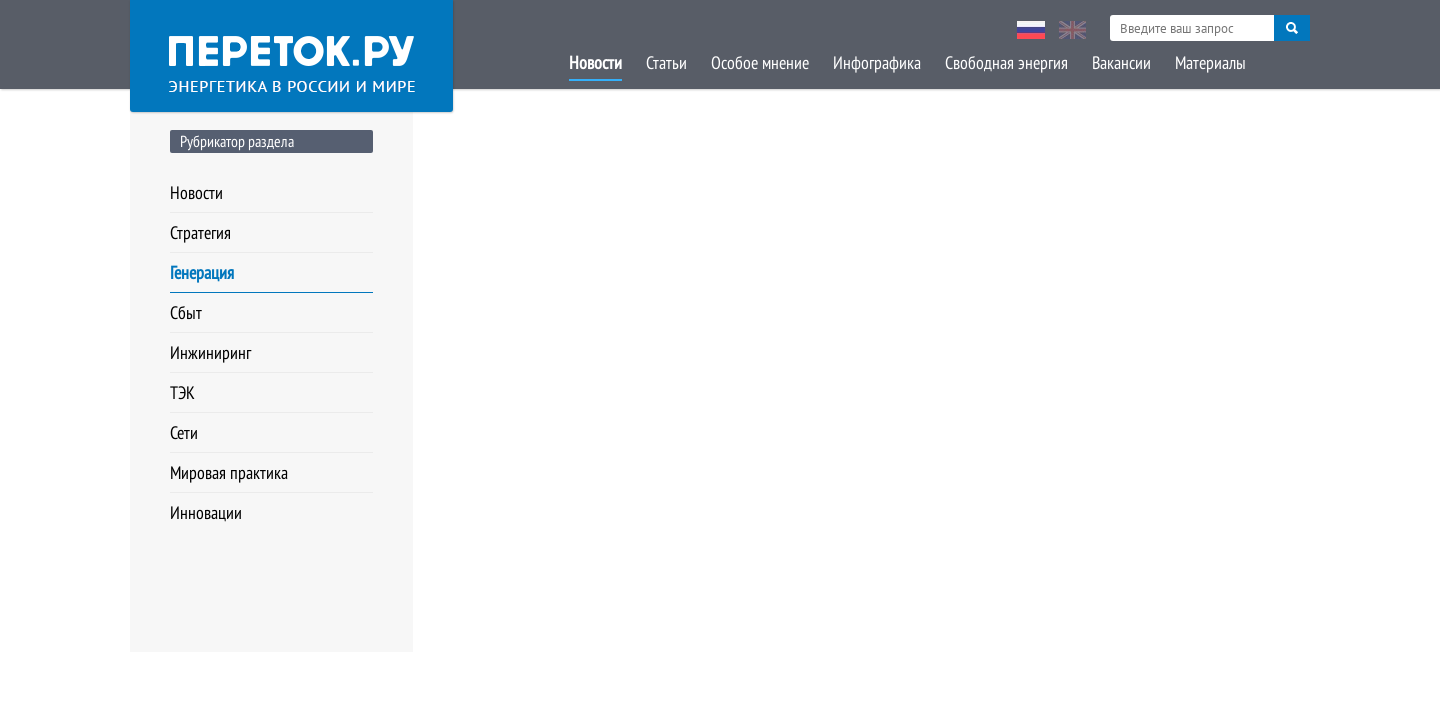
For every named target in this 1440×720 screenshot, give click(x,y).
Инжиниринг (210, 352)
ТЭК (182, 392)
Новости (595, 62)
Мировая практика (229, 472)
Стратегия (200, 232)
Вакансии (1121, 62)
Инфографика (877, 62)
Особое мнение (760, 62)
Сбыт (186, 312)
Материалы (1210, 62)
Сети (184, 432)
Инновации (206, 512)
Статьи (666, 62)
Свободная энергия (1006, 62)
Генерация (202, 272)
